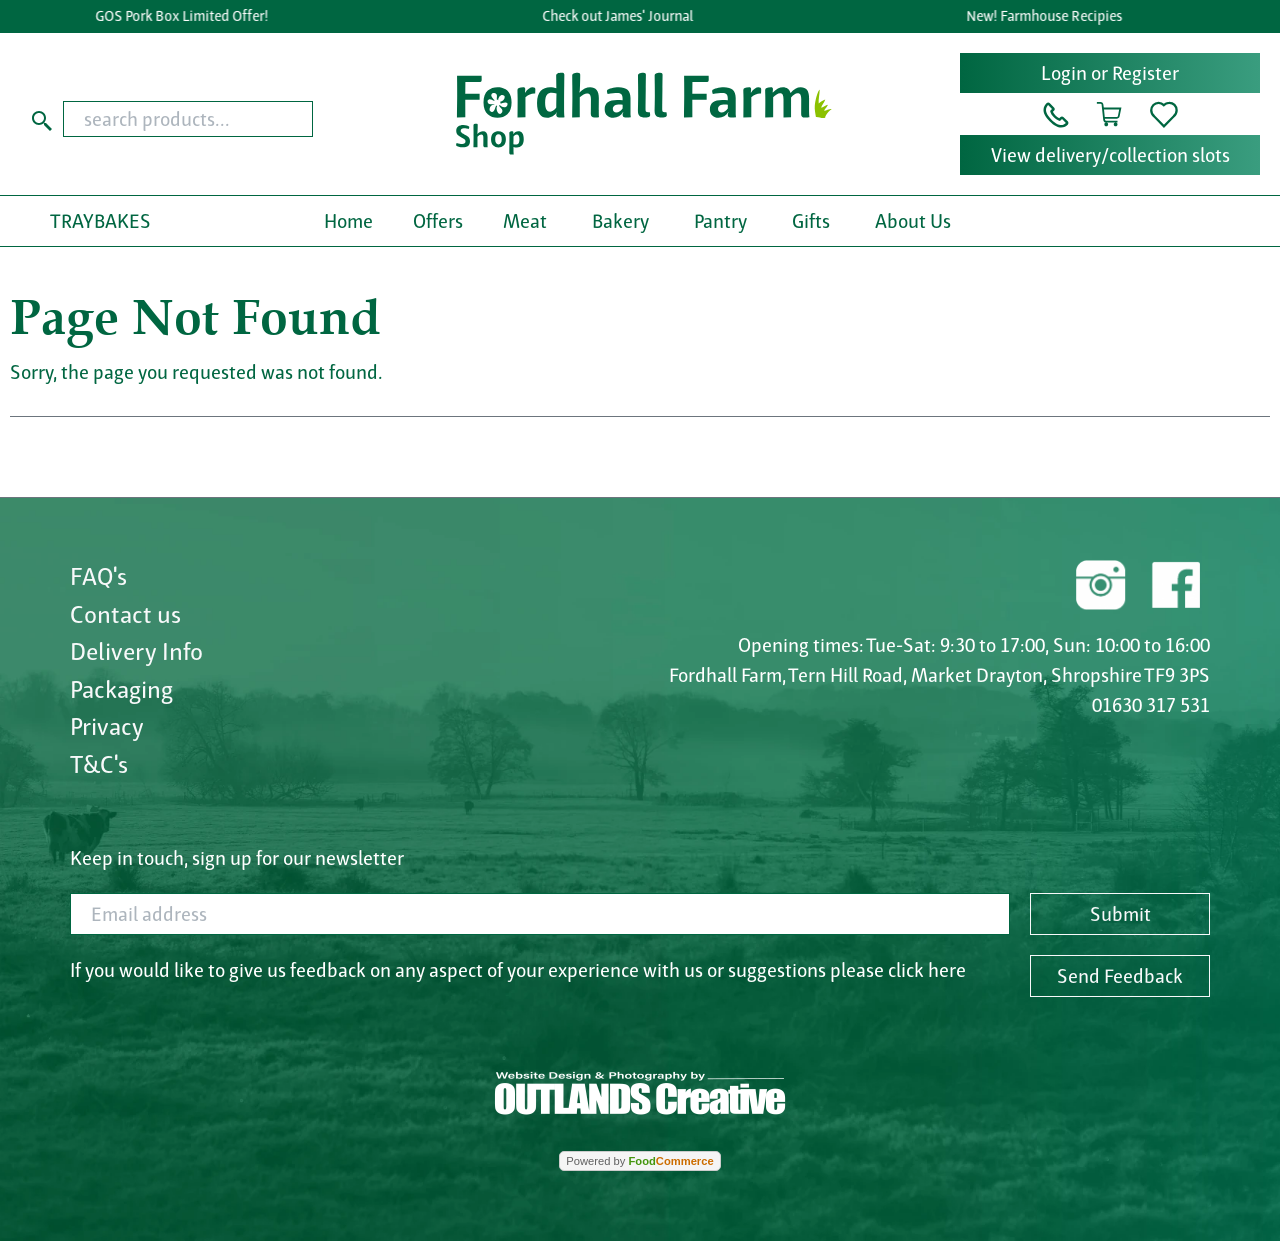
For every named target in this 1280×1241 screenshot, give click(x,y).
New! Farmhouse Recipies (1049, 16)
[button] (1056, 113)
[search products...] (188, 119)
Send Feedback (1120, 976)
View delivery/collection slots (1110, 155)
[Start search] (42, 119)
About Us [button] (913, 221)
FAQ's (98, 576)
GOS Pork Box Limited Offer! (186, 16)
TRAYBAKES (100, 221)
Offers (438, 221)
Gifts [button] (811, 221)
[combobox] (220, 119)
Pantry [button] (720, 221)
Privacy (107, 726)
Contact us (125, 614)
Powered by (639, 1161)
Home (348, 221)
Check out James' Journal (621, 16)
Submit (1120, 914)
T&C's (99, 764)
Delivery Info (136, 651)
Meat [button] (525, 221)
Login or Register (1110, 73)
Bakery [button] (620, 221)
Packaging (121, 689)
